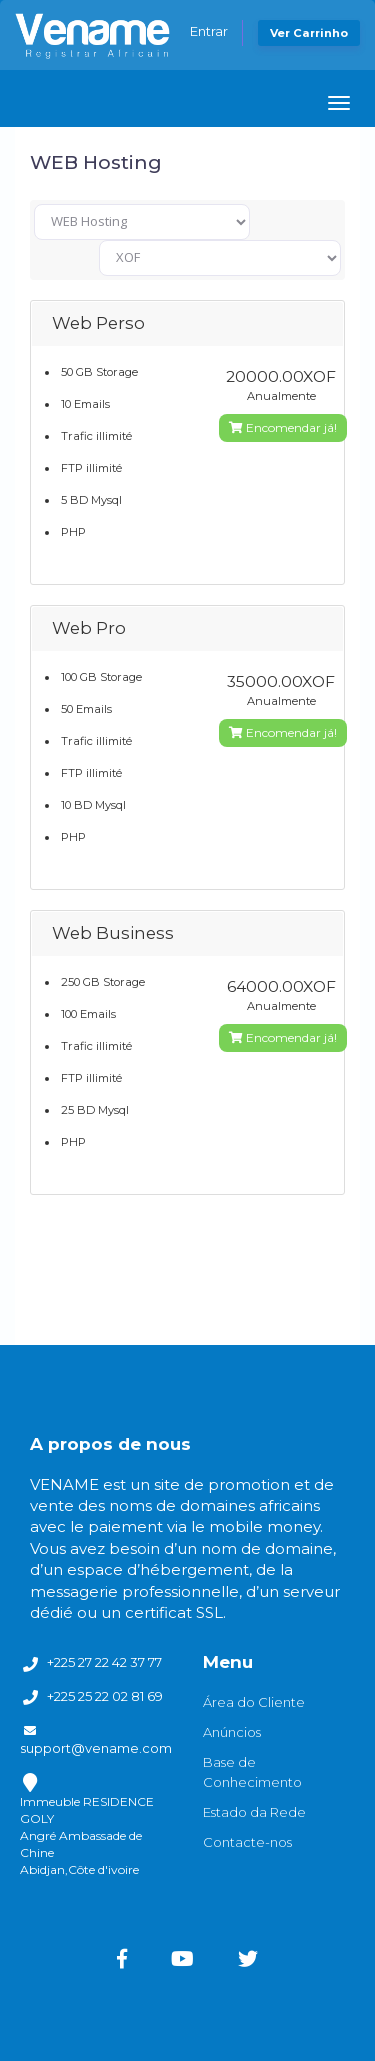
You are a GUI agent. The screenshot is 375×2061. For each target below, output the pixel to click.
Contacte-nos (247, 1842)
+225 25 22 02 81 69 (105, 1696)
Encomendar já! (283, 427)
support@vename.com (96, 1748)
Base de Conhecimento (252, 1772)
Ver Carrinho (309, 33)
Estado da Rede (254, 1812)
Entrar (209, 31)
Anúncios (232, 1732)
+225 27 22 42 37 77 (104, 1662)
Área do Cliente (254, 1702)
